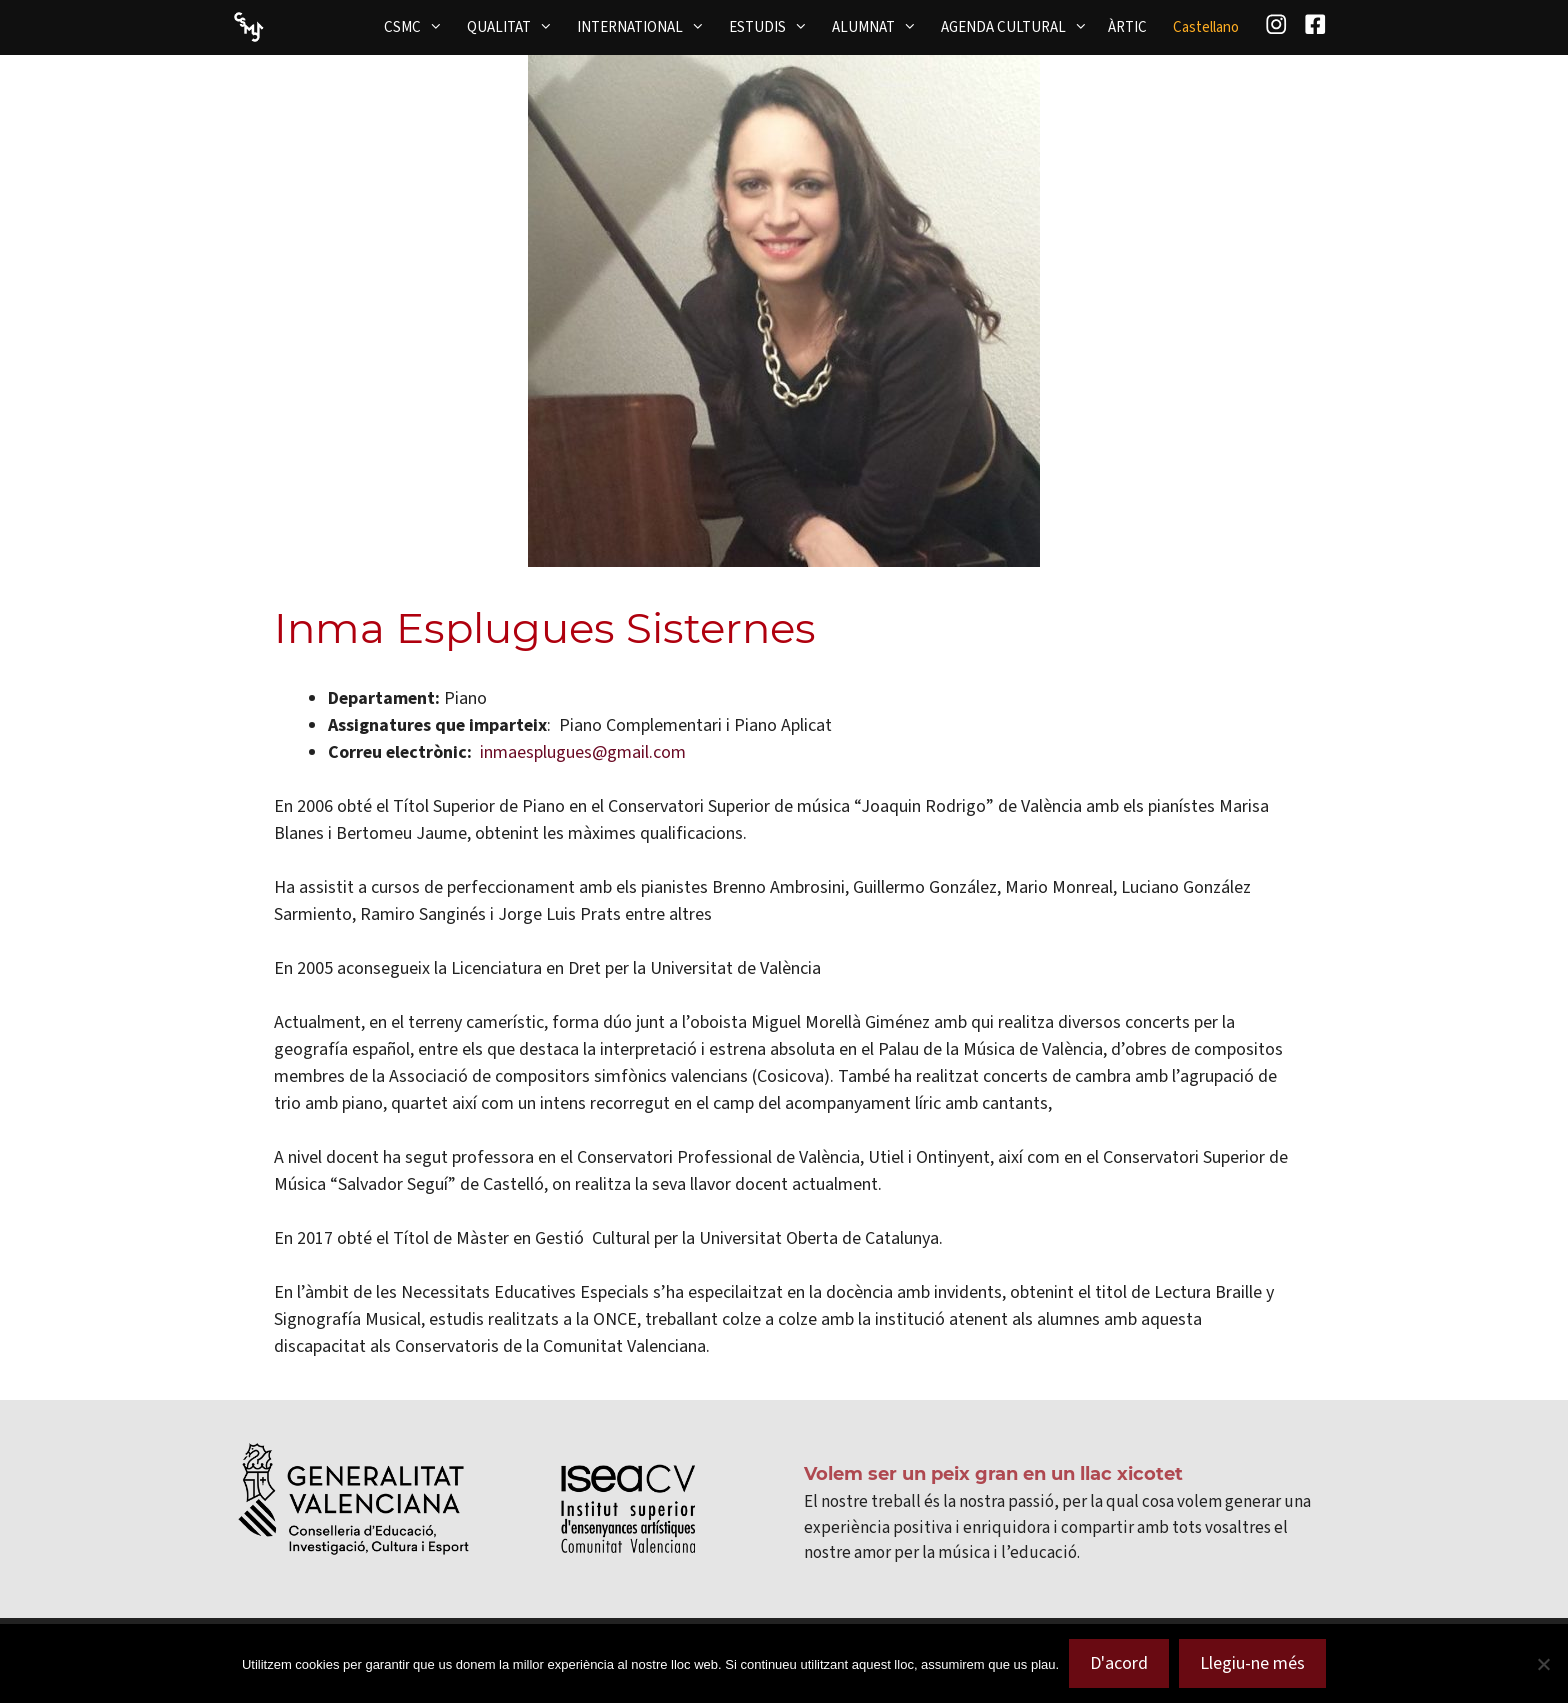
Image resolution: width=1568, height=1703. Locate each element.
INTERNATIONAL (647, 27)
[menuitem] (1206, 27)
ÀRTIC (1127, 27)
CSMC (419, 27)
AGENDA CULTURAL (1020, 27)
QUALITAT (516, 27)
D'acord (1119, 1663)
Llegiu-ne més (1252, 1663)
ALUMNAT (880, 27)
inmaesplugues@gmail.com (583, 752)
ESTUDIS (774, 27)
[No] (1543, 1664)
